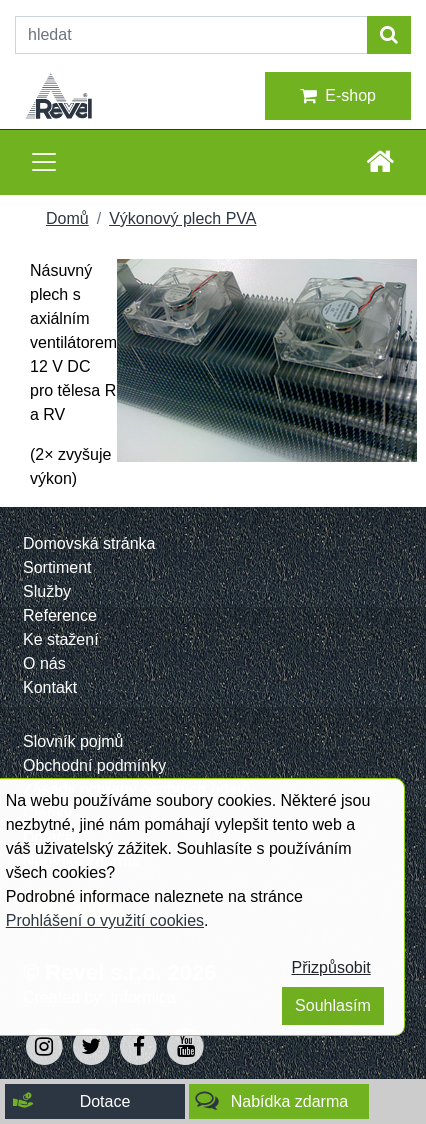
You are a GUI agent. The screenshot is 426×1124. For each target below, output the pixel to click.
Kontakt (50, 687)
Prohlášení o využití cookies (105, 920)
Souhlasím (333, 1005)
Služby (47, 591)
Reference (60, 615)
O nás (44, 663)
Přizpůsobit (331, 967)
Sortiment (57, 567)
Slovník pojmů (73, 741)
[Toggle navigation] (44, 162)
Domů (67, 218)
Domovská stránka (89, 543)
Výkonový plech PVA (182, 218)
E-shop (338, 96)
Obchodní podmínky (94, 765)
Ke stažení (61, 639)
